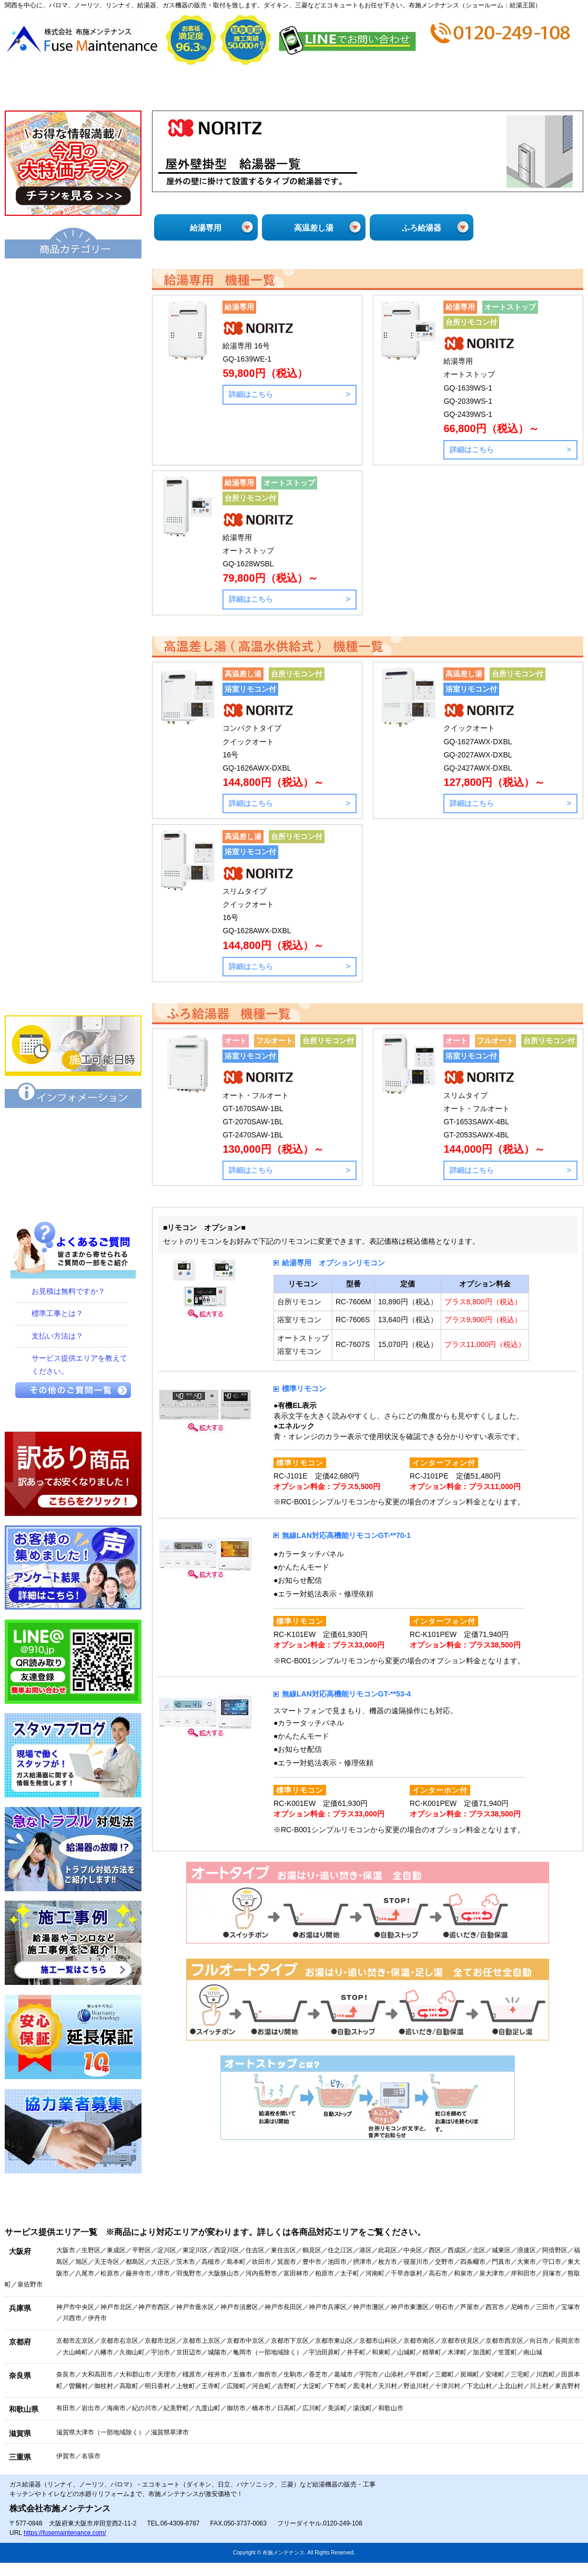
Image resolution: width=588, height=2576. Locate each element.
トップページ (53, 87)
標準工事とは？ (57, 1313)
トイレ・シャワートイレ (73, 598)
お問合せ (534, 87)
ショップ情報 (438, 87)
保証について (73, 1126)
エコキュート (73, 276)
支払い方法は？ (57, 1336)
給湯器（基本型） (73, 312)
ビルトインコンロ (73, 777)
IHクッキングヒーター (73, 813)
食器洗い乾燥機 (73, 920)
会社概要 (149, 87)
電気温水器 (73, 455)
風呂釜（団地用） (73, 527)
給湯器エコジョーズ (73, 348)
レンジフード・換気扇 (73, 885)
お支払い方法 (341, 87)
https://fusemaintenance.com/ (65, 2533)
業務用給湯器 (73, 563)
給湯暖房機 (73, 419)
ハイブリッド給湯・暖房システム (73, 384)
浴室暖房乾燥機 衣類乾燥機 (73, 706)
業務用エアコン (73, 992)
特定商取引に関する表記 (73, 1162)
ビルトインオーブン (73, 849)
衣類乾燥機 (73, 670)
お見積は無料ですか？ (68, 1291)
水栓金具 (73, 742)
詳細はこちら (251, 394)
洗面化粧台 (73, 634)
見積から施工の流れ (245, 87)
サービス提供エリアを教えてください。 (79, 1364)
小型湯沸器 (73, 491)
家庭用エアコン (73, 956)
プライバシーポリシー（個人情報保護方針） (73, 1197)
